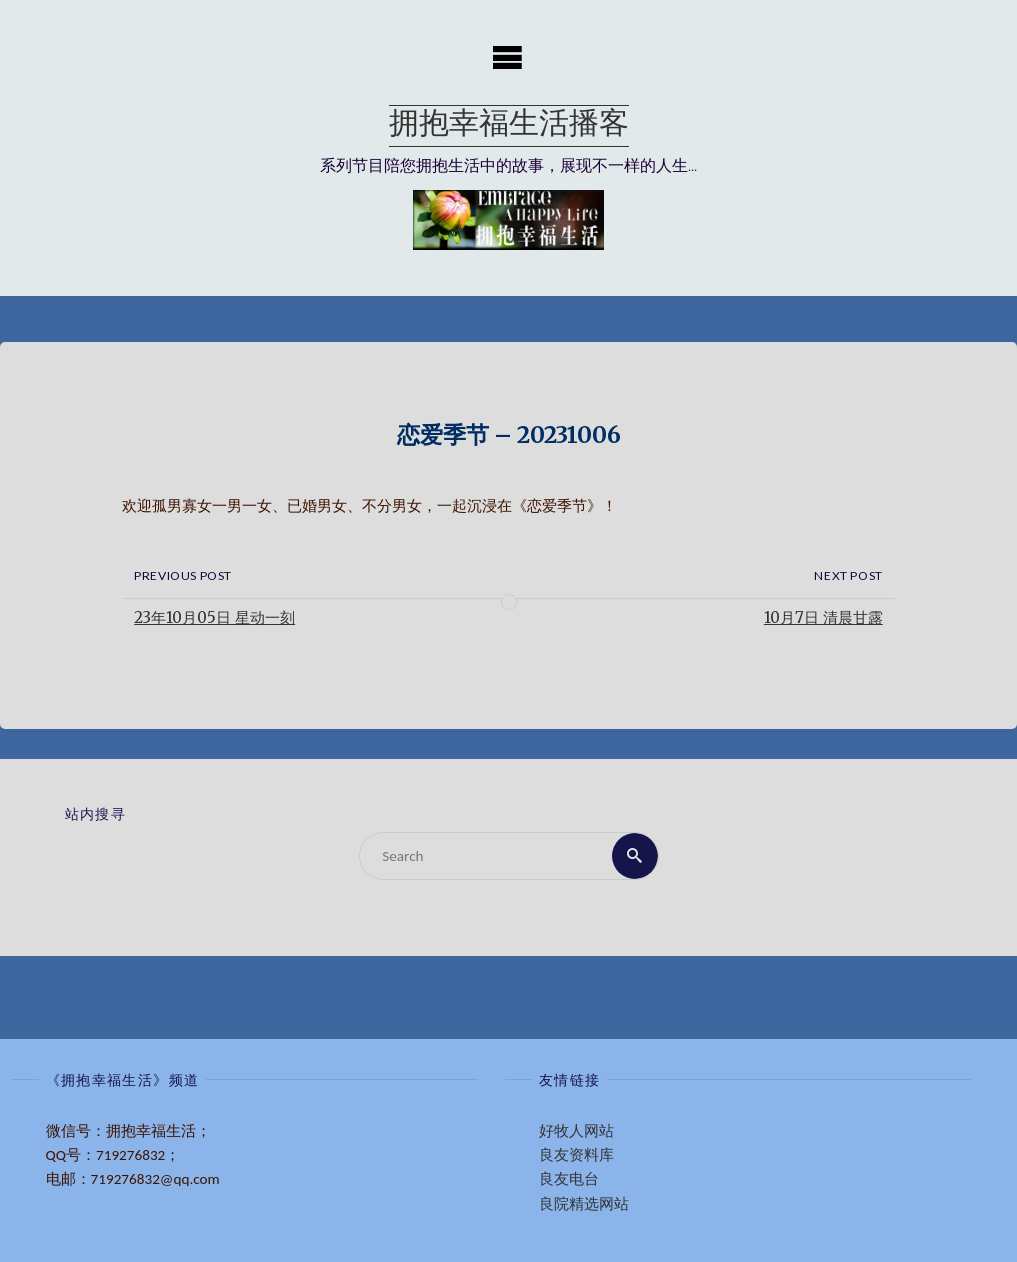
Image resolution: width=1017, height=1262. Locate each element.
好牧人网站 (576, 1131)
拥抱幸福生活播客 (509, 125)
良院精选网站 (584, 1204)
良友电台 (569, 1179)
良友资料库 (576, 1155)
